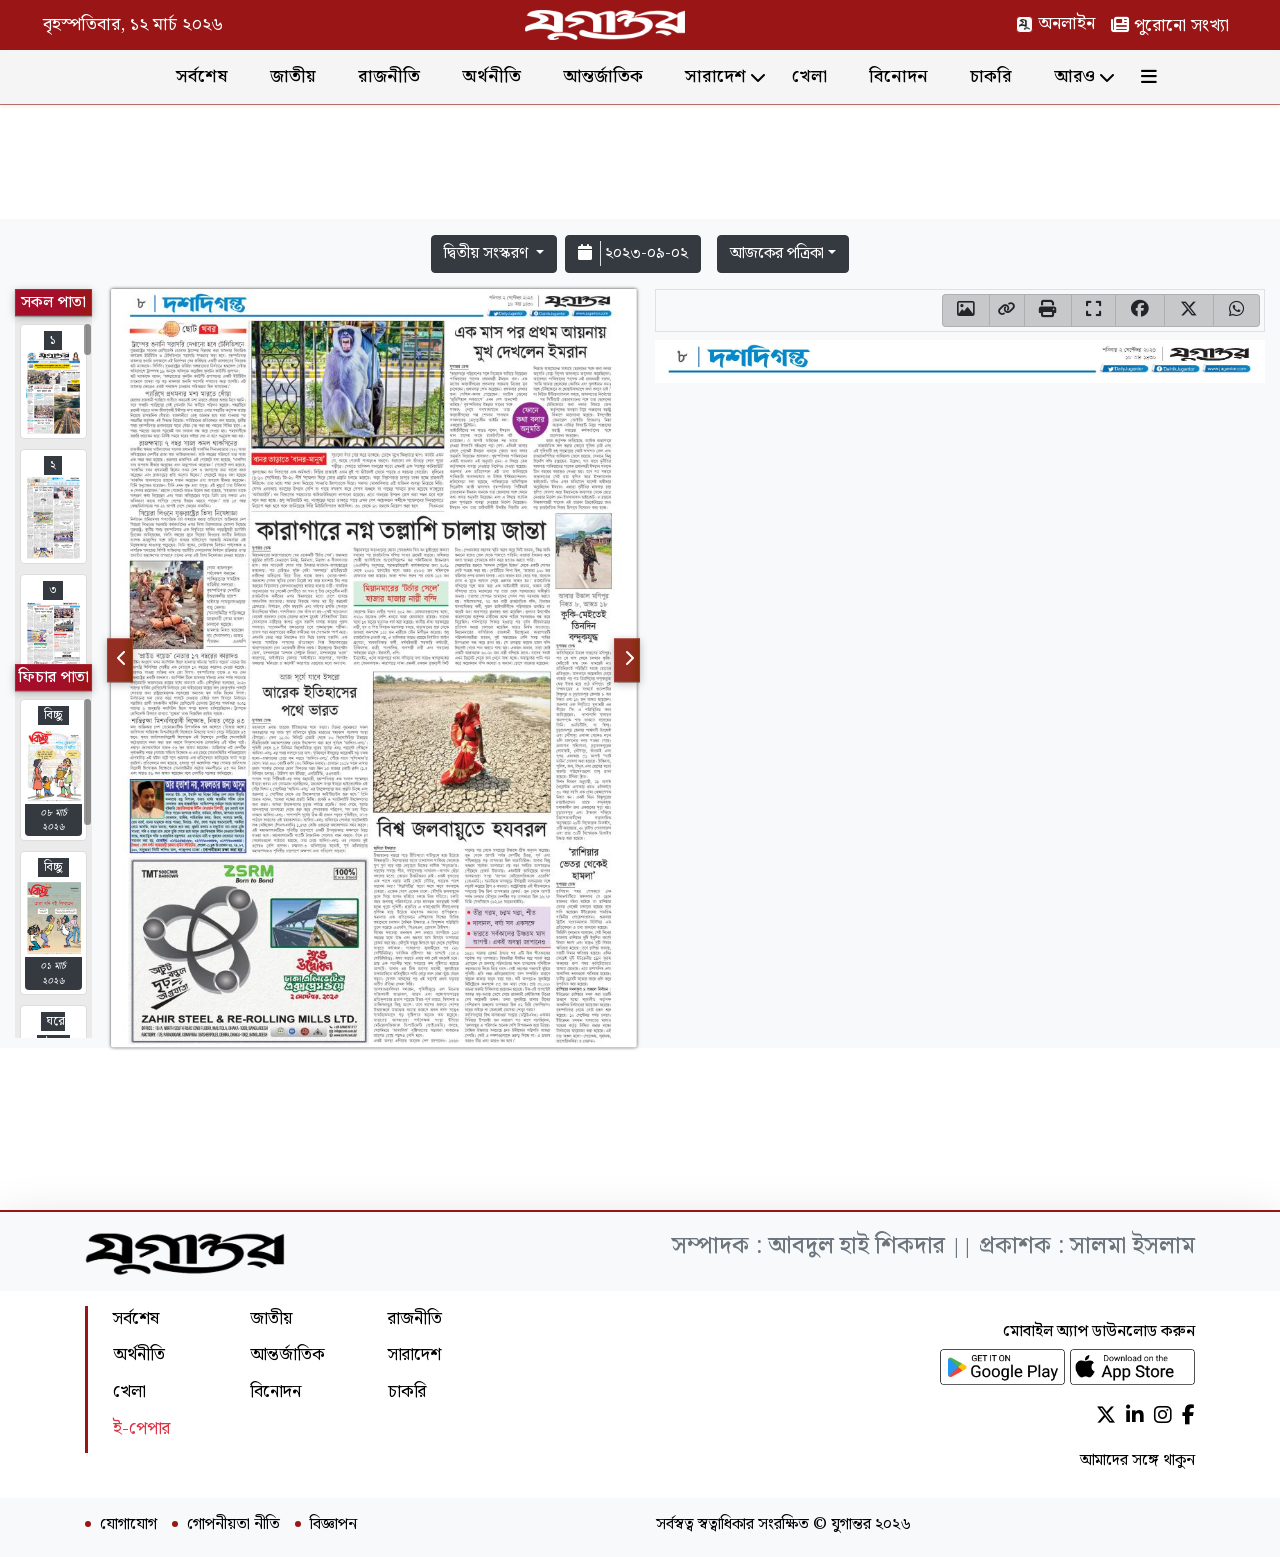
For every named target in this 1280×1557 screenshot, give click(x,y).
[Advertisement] (640, 166)
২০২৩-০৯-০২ (633, 253)
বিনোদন (898, 76)
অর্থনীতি (491, 76)
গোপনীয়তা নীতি (233, 1525)
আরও (1074, 76)
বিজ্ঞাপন (333, 1525)
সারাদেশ (715, 76)
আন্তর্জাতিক (603, 76)
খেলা (809, 76)
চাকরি (991, 76)
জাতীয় (293, 76)
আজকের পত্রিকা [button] (777, 253)
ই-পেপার (141, 1428)
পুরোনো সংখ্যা (1170, 25)
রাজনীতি (389, 76)
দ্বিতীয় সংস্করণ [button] (488, 253)
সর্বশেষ (202, 76)
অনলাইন (1055, 23)
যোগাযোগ (128, 1525)
